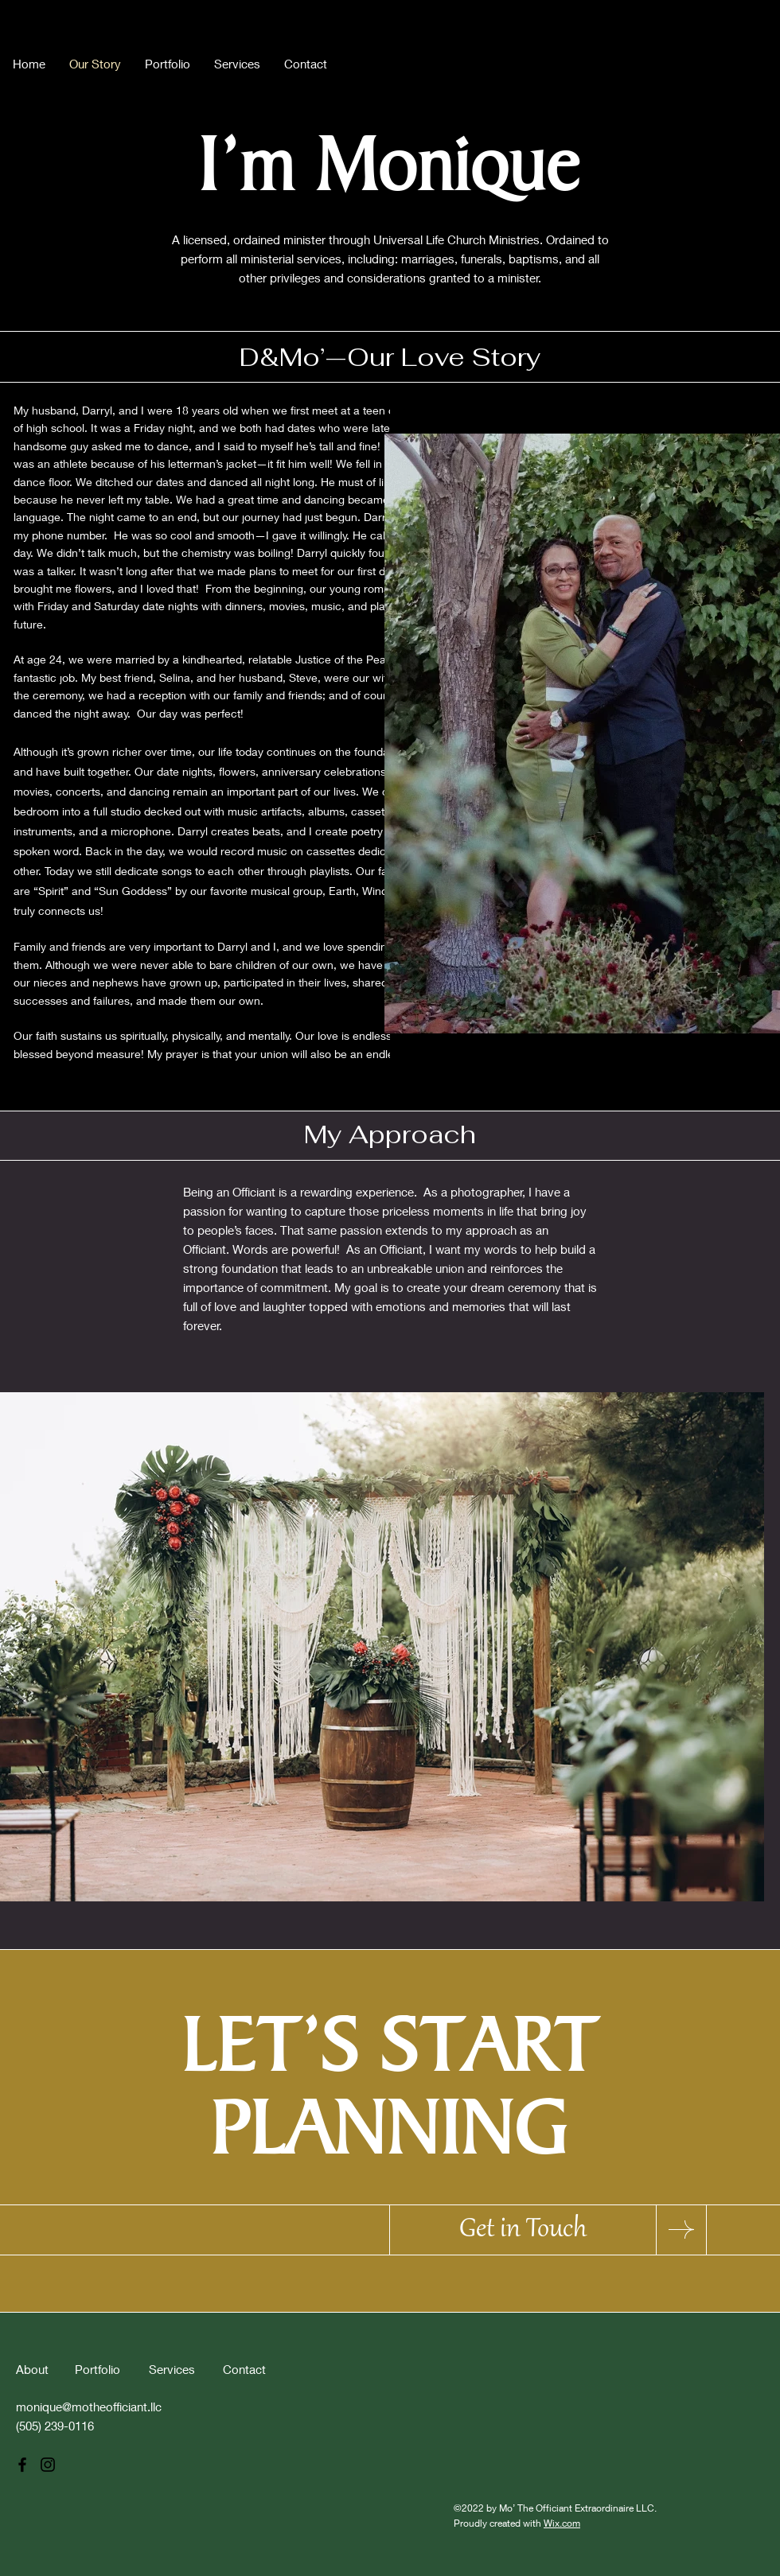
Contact (244, 2369)
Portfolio (97, 2369)
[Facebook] (703, 59)
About (32, 2369)
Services (172, 2369)
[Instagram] (729, 59)
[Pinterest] (754, 59)
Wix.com (562, 2523)
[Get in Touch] (523, 2229)
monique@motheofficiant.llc (89, 2406)
